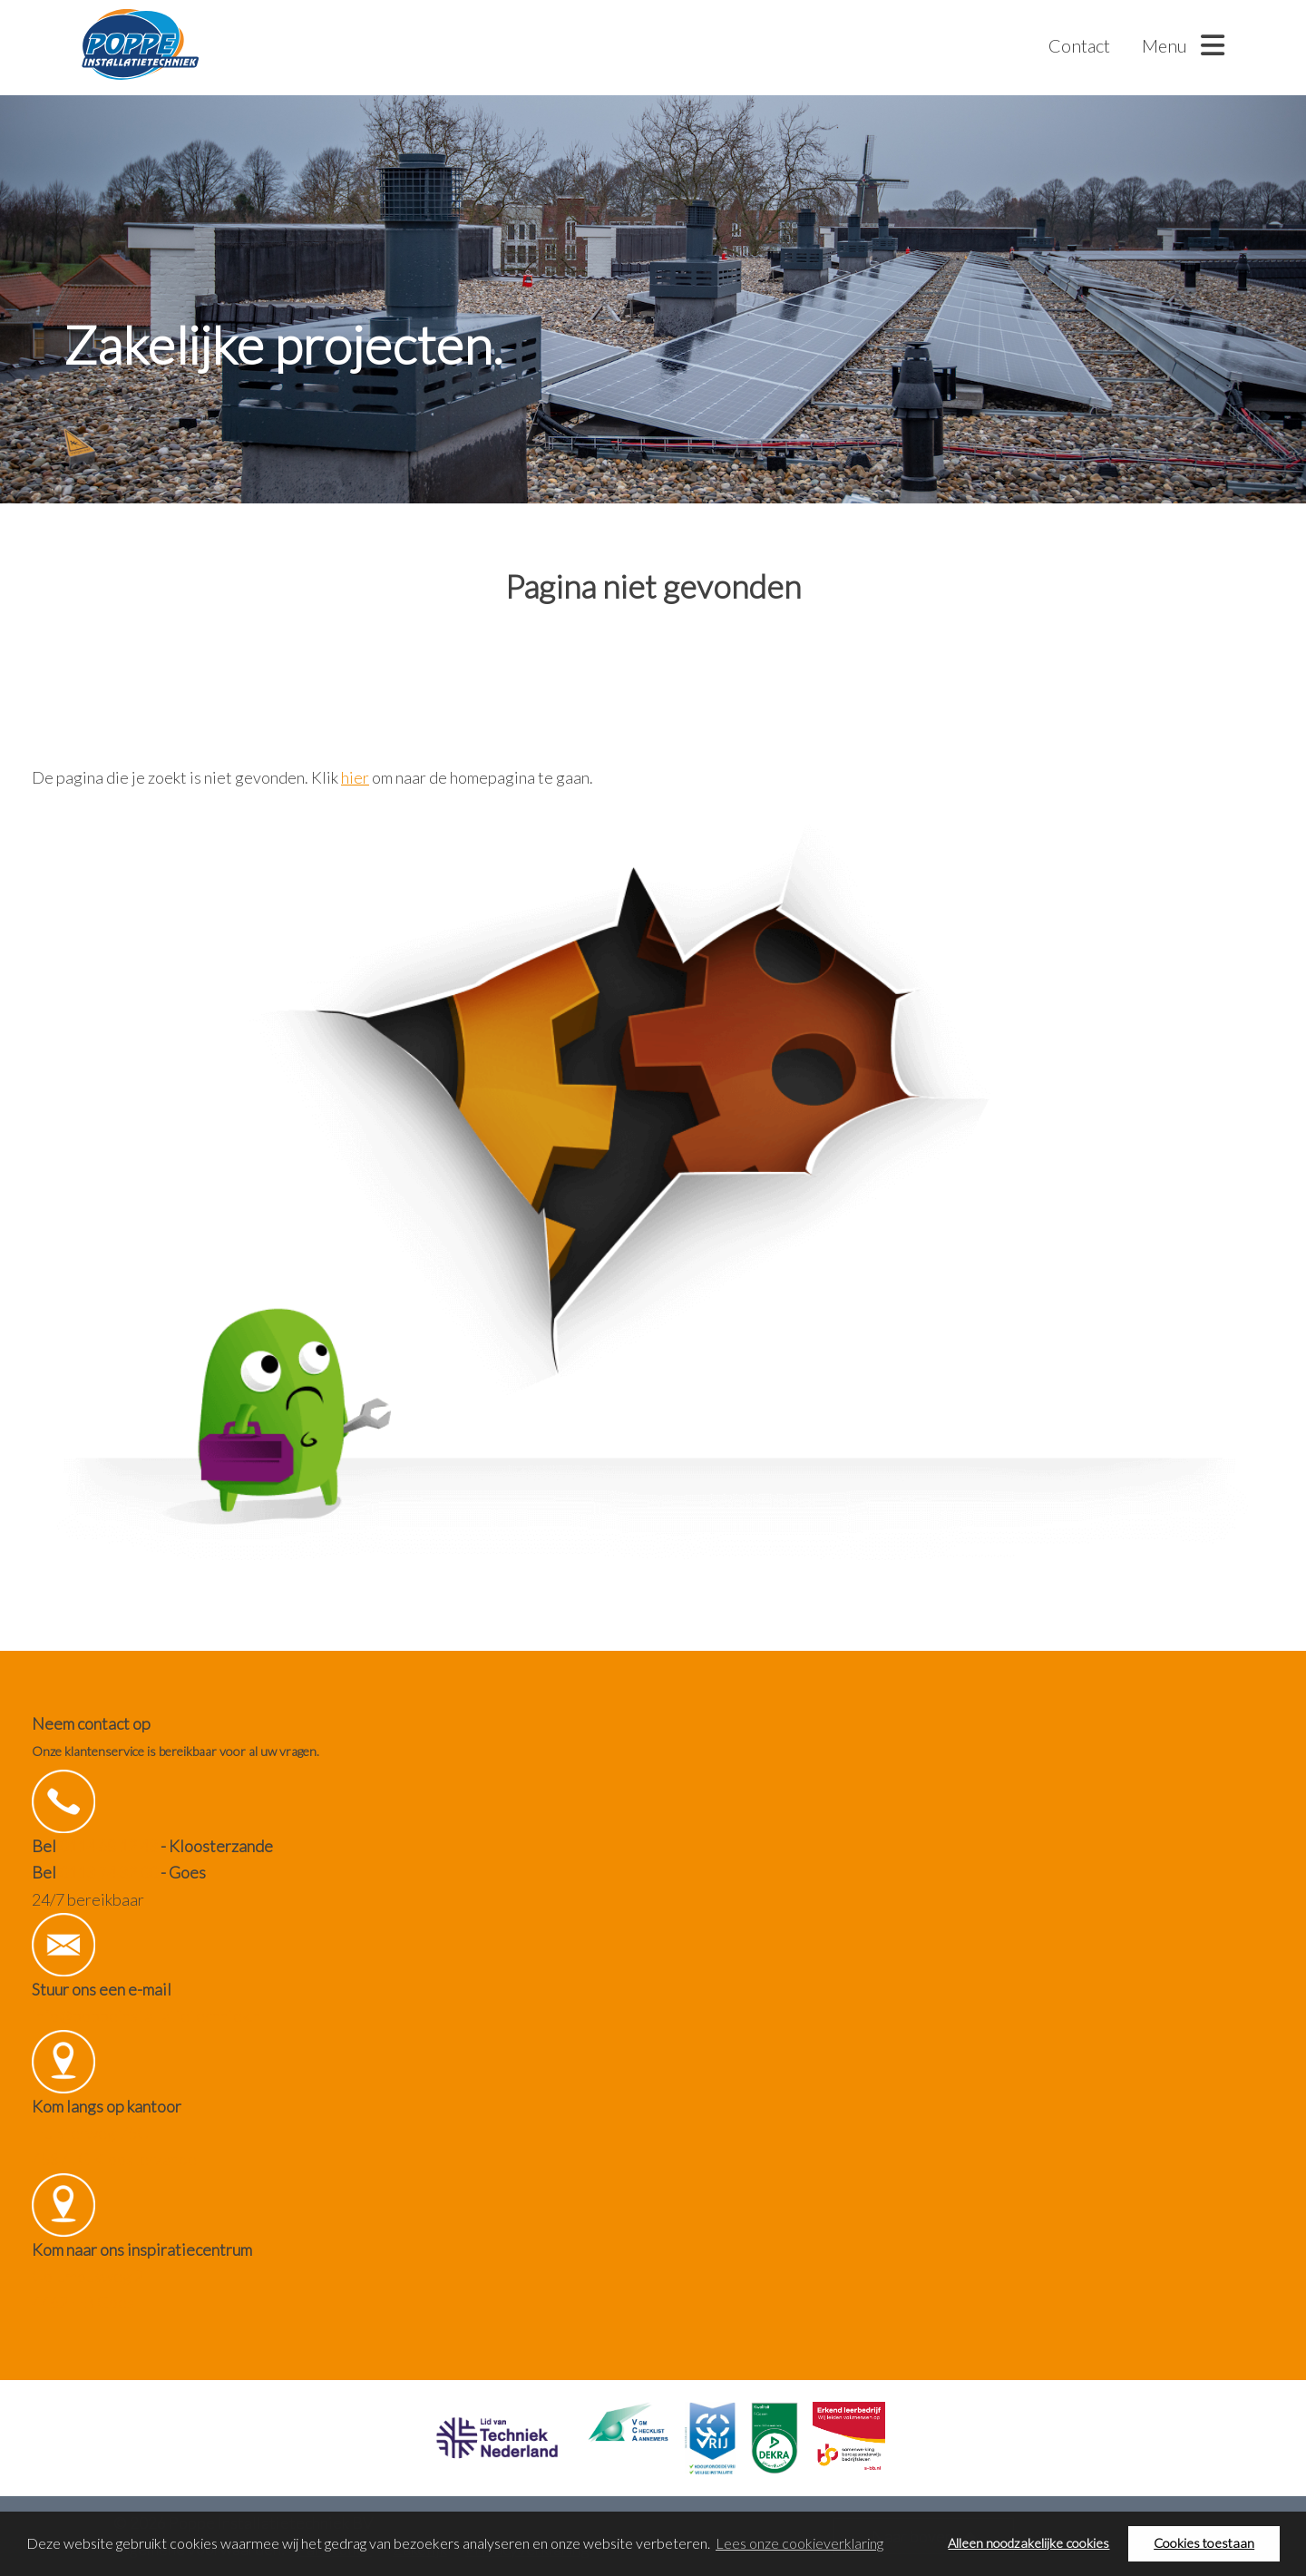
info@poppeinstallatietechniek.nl (149, 2015)
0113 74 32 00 (108, 1872)
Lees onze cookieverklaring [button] (799, 2543)
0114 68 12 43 (108, 1846)
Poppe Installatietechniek (140, 45)
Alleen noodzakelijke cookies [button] (1028, 2543)
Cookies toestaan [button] (1204, 2543)
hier (355, 777)
